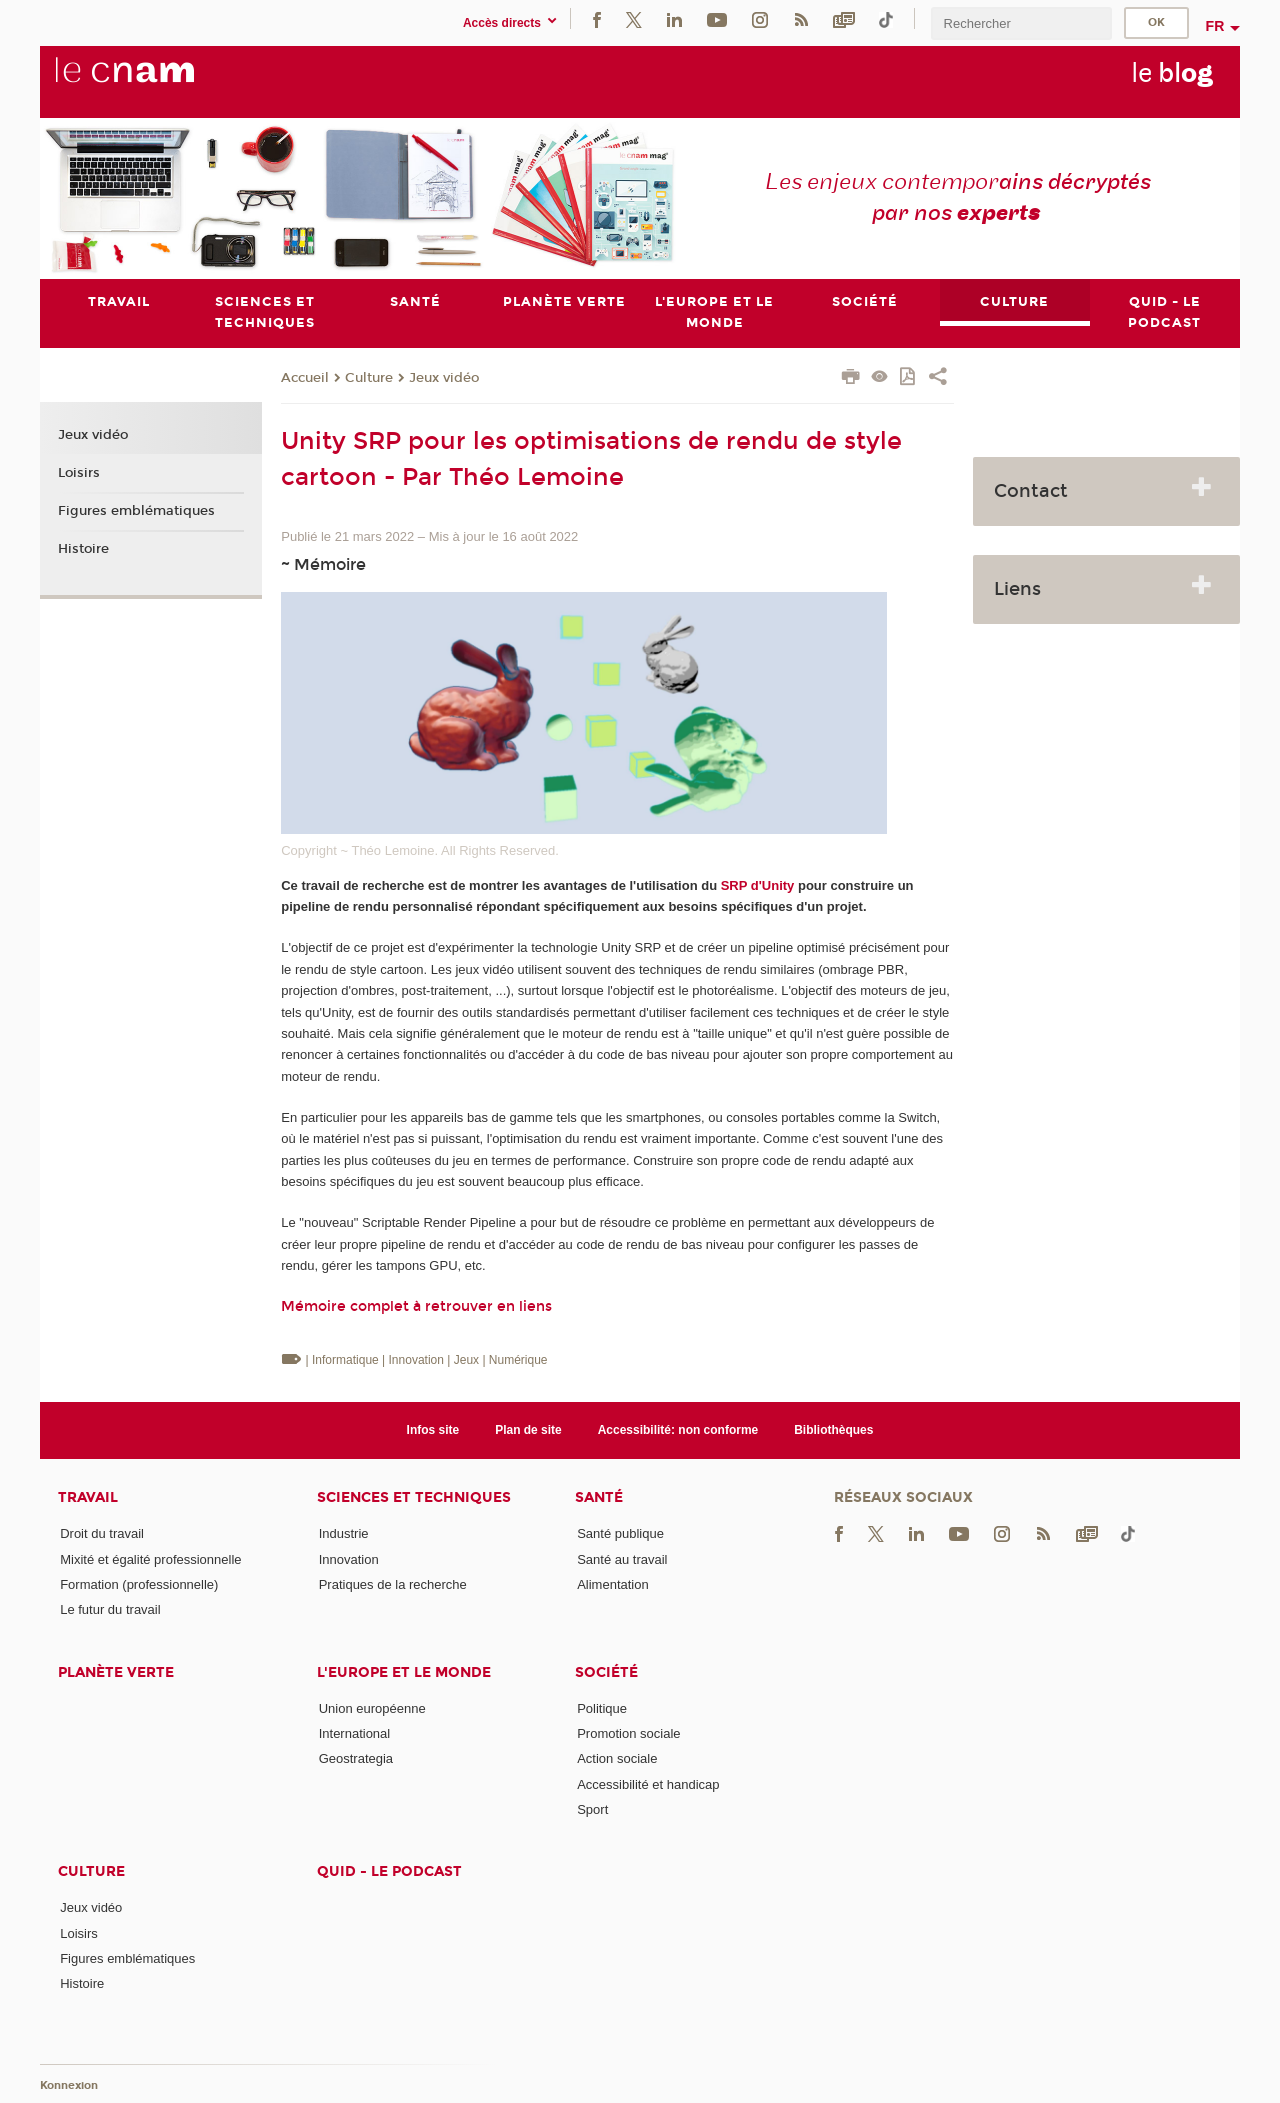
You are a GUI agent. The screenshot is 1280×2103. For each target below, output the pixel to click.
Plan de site (528, 1430)
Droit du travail (102, 1533)
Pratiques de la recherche (393, 1584)
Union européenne (372, 1708)
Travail (88, 1497)
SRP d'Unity (758, 885)
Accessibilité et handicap (648, 1784)
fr (1215, 26)
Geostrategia (356, 1758)
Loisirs (79, 473)
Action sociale (617, 1758)
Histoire (83, 549)
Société (606, 1672)
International (355, 1733)
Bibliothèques (833, 1430)
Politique (602, 1708)
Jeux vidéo (444, 378)
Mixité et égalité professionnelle (150, 1559)
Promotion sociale (628, 1733)
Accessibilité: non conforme (678, 1430)
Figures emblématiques (136, 511)
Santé (599, 1497)
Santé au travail (622, 1559)
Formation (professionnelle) (139, 1584)
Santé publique (620, 1533)
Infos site (433, 1430)
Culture (369, 378)
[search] (1021, 23)
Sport (592, 1809)
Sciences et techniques (414, 1497)
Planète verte (116, 1672)
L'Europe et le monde (404, 1672)
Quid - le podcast (389, 1871)
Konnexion (69, 2085)
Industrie (344, 1533)
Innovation (349, 1559)
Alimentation (613, 1584)
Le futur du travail (110, 1609)
